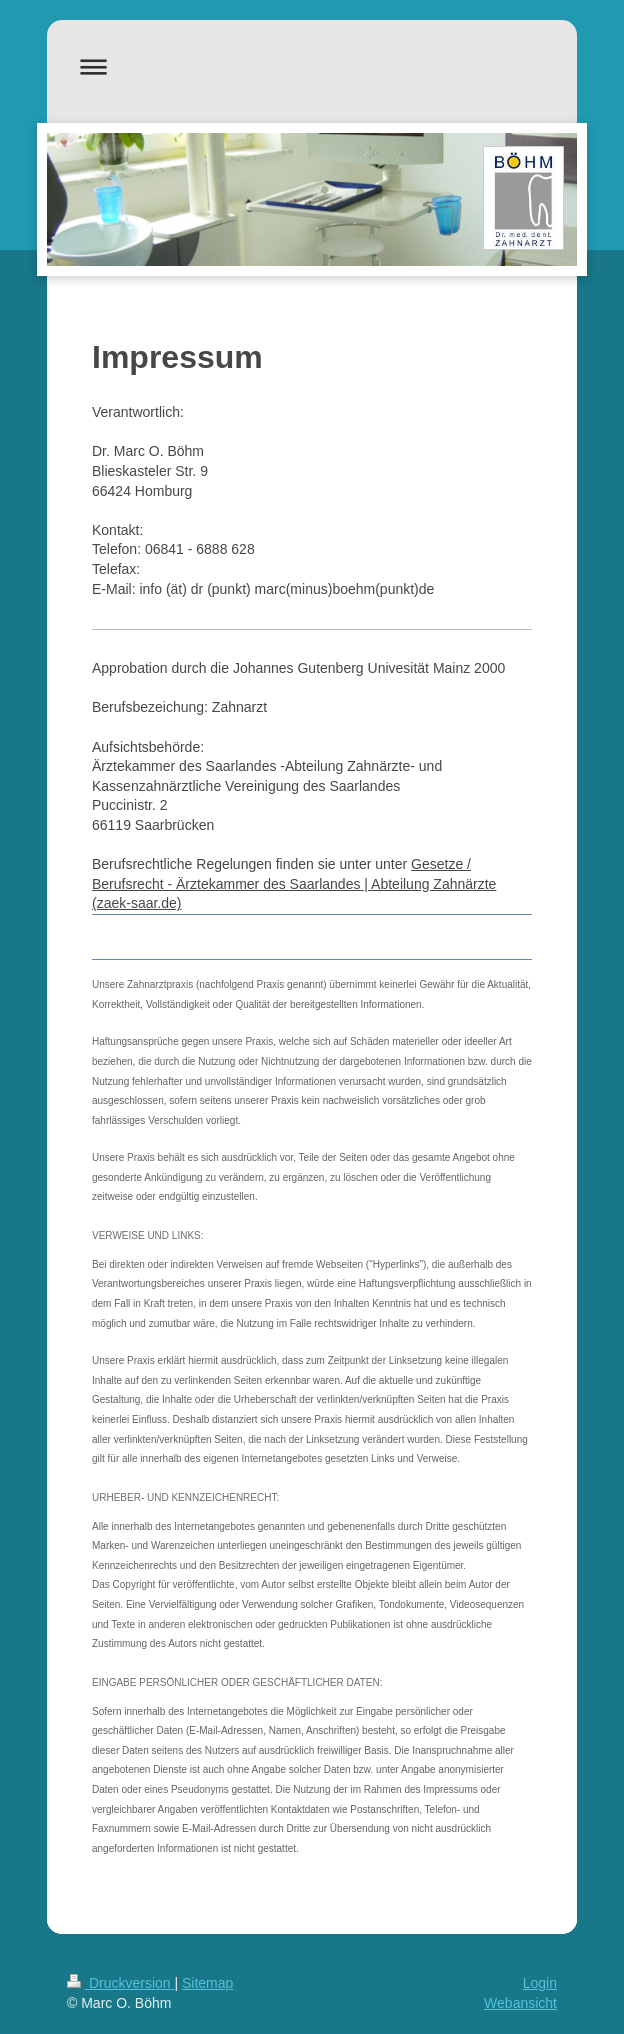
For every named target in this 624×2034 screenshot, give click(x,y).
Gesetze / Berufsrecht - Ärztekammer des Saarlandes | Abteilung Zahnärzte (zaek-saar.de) (294, 883)
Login (540, 1983)
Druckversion (120, 1983)
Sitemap (207, 1983)
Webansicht (520, 2003)
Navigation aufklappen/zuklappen (312, 66)
